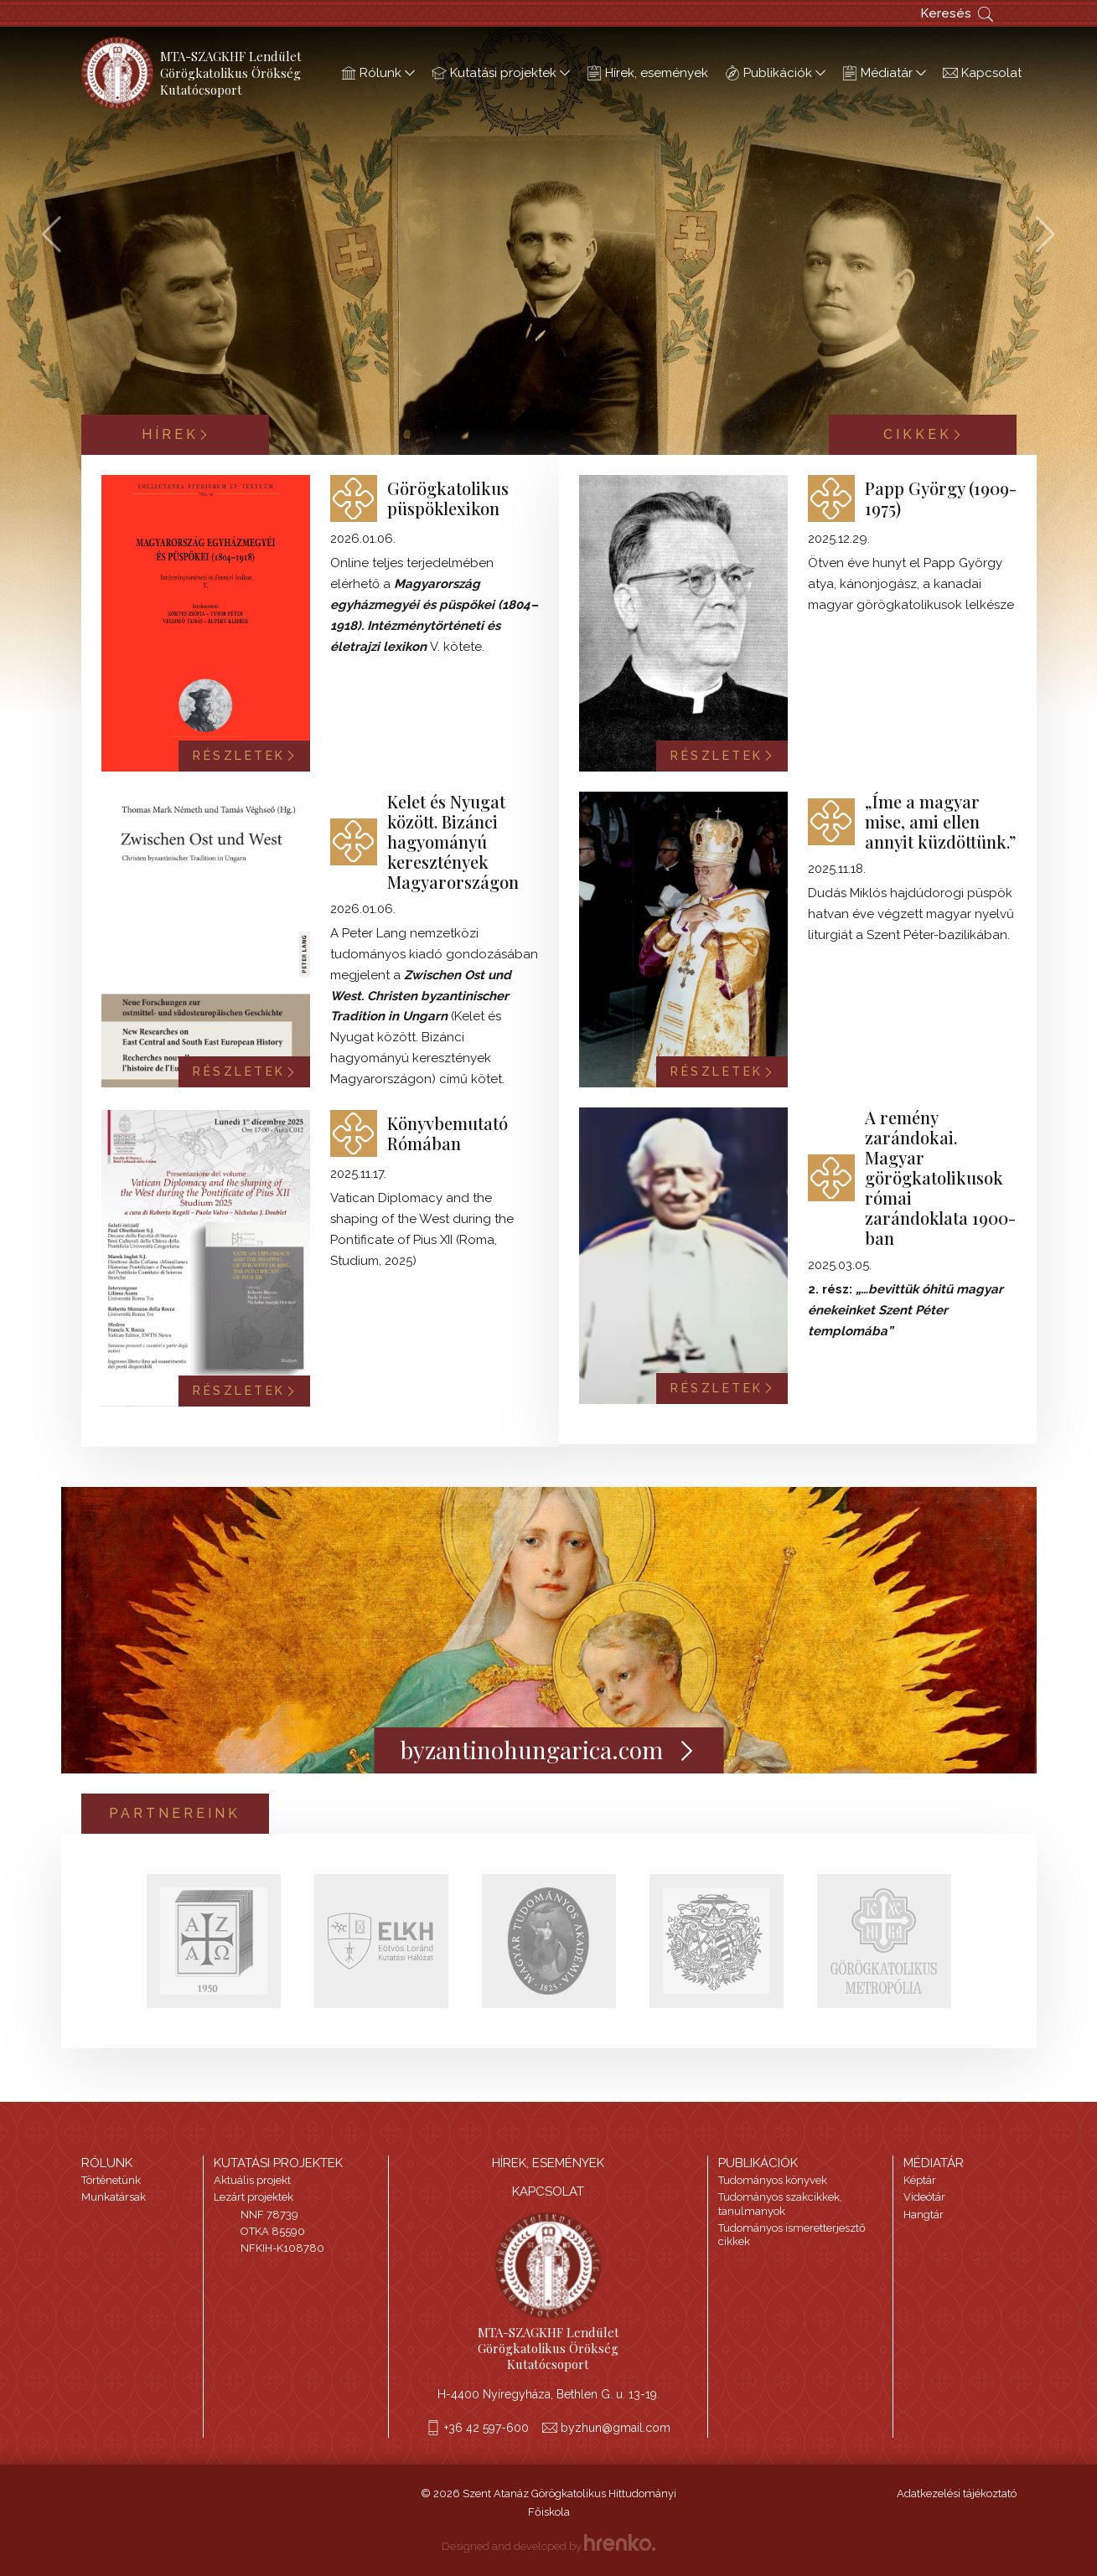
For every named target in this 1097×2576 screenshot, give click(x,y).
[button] (1045, 234)
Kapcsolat (982, 72)
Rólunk (378, 72)
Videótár (924, 2197)
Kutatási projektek (501, 72)
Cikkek (922, 434)
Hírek (175, 434)
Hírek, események (647, 72)
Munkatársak (113, 2197)
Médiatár (884, 72)
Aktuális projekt (252, 2180)
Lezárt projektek (253, 2197)
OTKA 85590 (273, 2231)
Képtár (919, 2180)
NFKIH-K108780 (282, 2248)
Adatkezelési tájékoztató (957, 2493)
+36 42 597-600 (486, 2427)
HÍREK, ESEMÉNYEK (548, 2163)
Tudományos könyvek (772, 2180)
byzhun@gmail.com (615, 2427)
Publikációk (775, 72)
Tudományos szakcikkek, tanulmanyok (780, 2204)
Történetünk (111, 2180)
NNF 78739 (269, 2214)
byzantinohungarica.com (548, 1749)
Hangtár (923, 2214)
